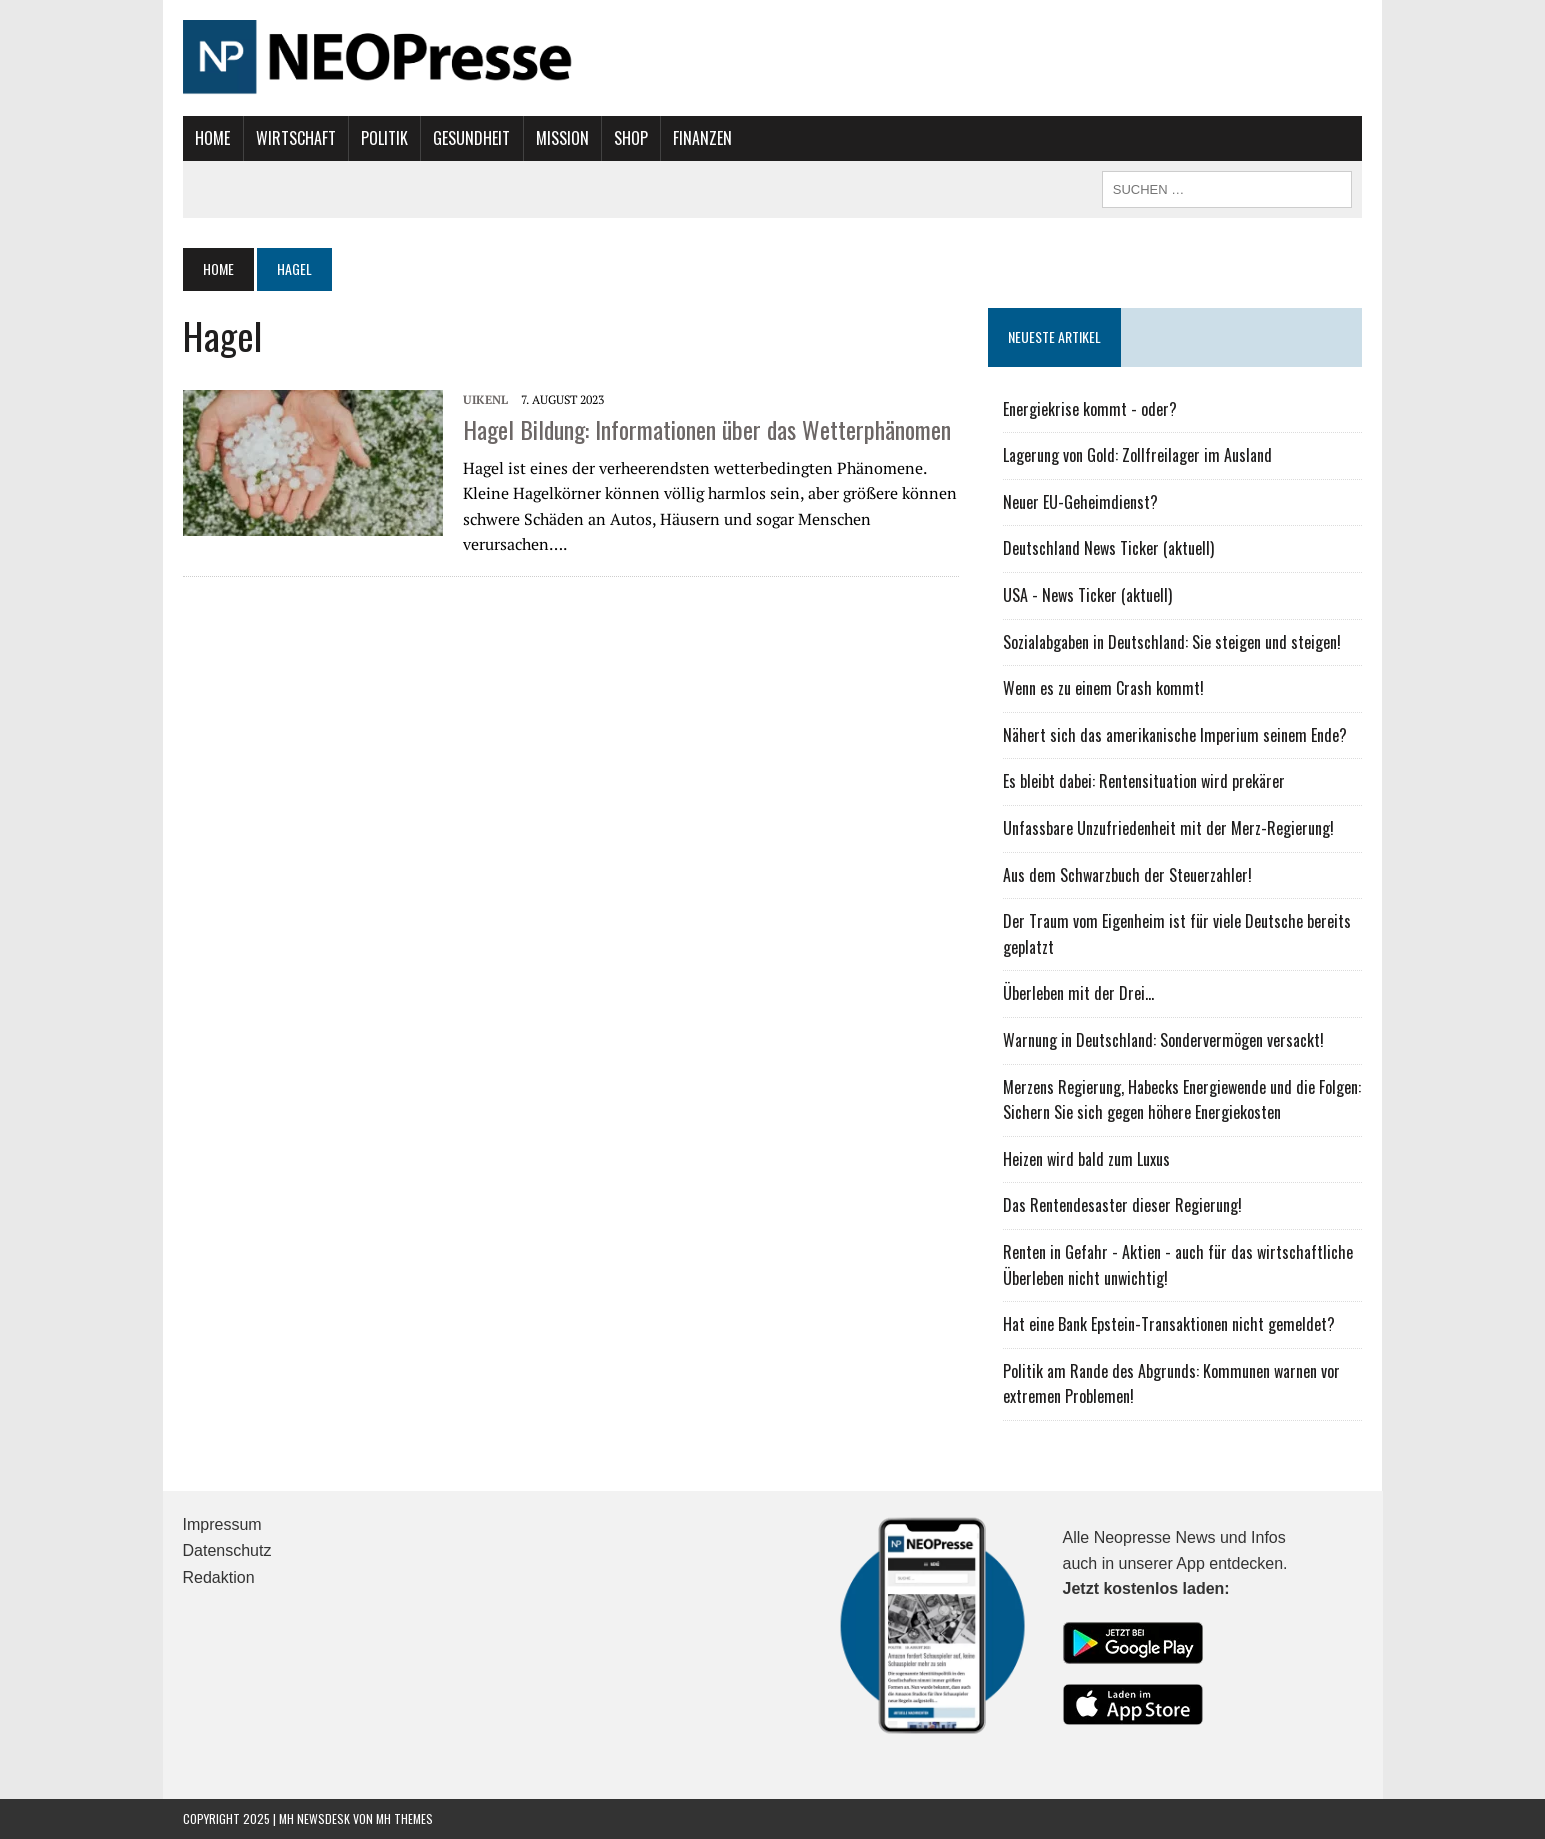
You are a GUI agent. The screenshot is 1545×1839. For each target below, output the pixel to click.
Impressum (222, 1524)
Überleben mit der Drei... (1079, 993)
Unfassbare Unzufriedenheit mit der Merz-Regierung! (1169, 828)
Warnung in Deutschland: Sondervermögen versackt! (1164, 1040)
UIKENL (485, 399)
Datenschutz (227, 1550)
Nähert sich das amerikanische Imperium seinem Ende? (1176, 735)
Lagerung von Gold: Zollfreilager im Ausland (1138, 455)
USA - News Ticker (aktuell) (1088, 595)
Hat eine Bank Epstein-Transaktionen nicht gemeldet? (1170, 1324)
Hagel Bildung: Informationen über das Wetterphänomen (707, 429)
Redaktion (219, 1577)
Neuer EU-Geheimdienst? (1081, 502)
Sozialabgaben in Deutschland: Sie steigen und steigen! (1173, 642)
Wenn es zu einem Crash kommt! (1104, 688)
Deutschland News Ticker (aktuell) (1109, 548)
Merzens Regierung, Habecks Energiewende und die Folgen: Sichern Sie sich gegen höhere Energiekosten (1183, 1100)
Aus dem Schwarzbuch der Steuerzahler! (1128, 875)
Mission (561, 138)
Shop (630, 138)
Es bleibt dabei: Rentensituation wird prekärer (1145, 781)
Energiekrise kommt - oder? (1091, 409)
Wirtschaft (295, 138)
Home (212, 138)
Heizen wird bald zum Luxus (1087, 1159)
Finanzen (702, 138)
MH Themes (404, 1818)
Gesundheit (471, 138)
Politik (383, 138)
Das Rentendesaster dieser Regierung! (1123, 1205)
